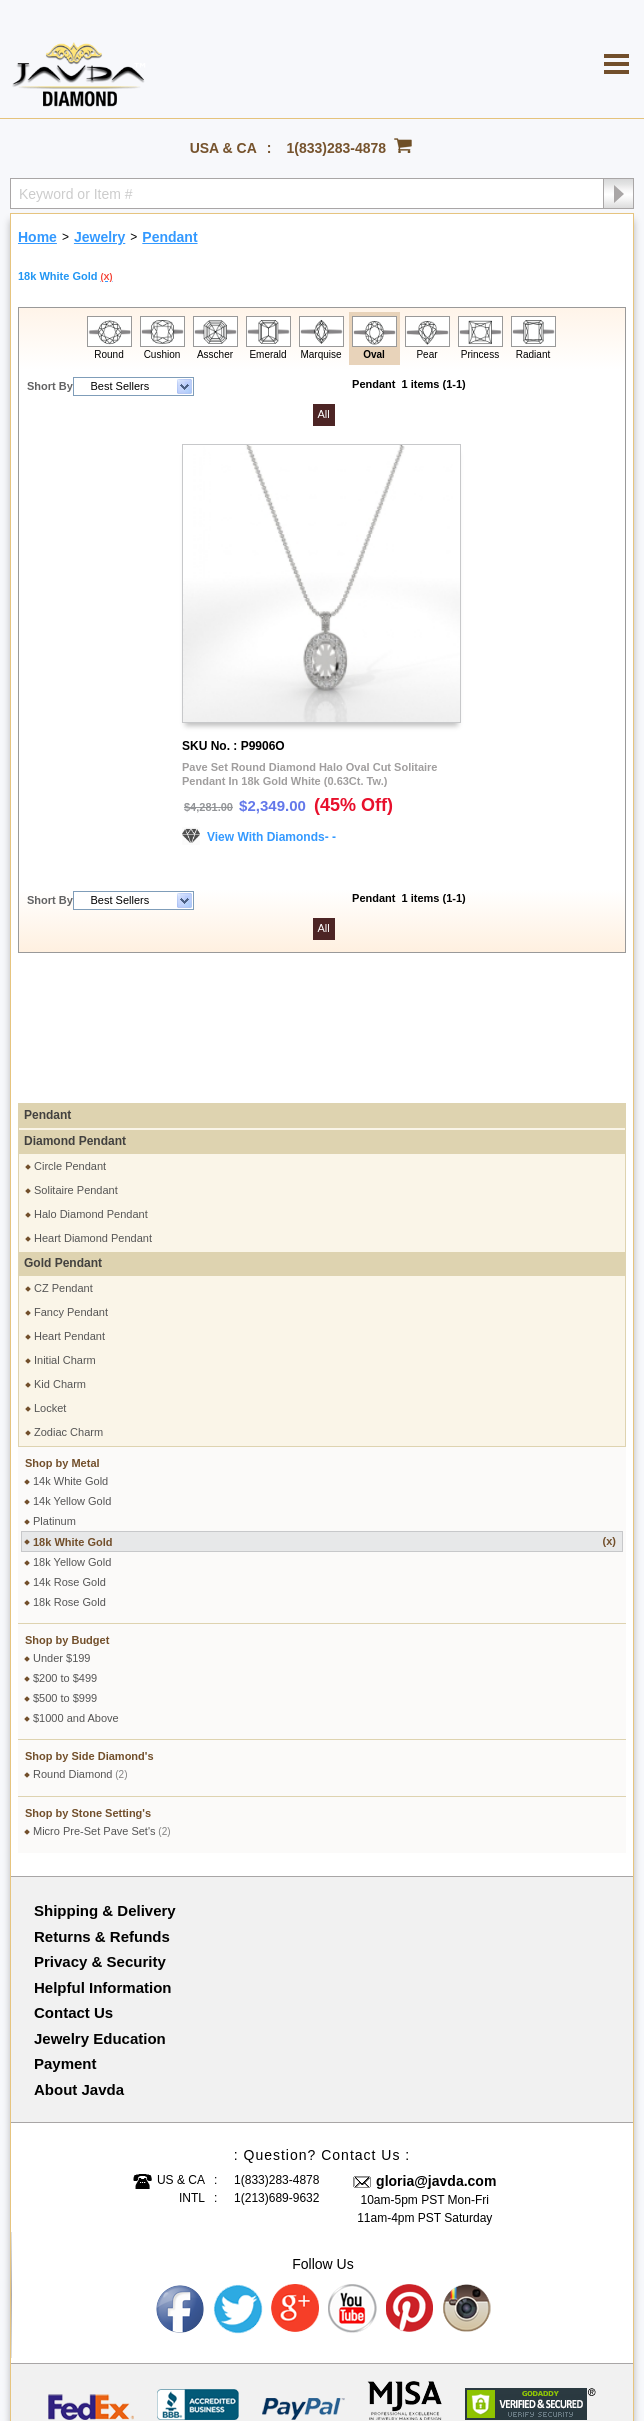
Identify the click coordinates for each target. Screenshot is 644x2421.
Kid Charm (60, 1252)
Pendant (47, 983)
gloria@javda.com (436, 2049)
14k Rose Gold (69, 1450)
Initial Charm (65, 1228)
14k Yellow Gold (72, 1369)
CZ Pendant (63, 1156)
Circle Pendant (70, 1034)
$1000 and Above (76, 1586)
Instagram (468, 2177)
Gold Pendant (63, 1131)
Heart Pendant (69, 1204)
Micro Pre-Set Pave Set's (102, 1699)
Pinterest (411, 2177)
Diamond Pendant (75, 1009)
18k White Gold (324, 1409)
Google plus (296, 2177)
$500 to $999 (65, 1566)
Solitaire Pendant (76, 1058)
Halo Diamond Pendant (91, 1082)
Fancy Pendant (71, 1180)
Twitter (238, 2177)
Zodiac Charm (68, 1300)
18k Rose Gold (69, 1470)
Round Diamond (80, 1642)
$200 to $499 (65, 1546)
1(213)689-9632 (276, 2066)
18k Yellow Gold (72, 1430)
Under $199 (62, 1526)
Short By (50, 386)
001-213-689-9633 (440, 2353)
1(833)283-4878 (337, 148)
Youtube (353, 2177)
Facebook (181, 2177)
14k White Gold (70, 1349)
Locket (50, 1276)
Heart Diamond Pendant (93, 1106)
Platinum (54, 1389)
